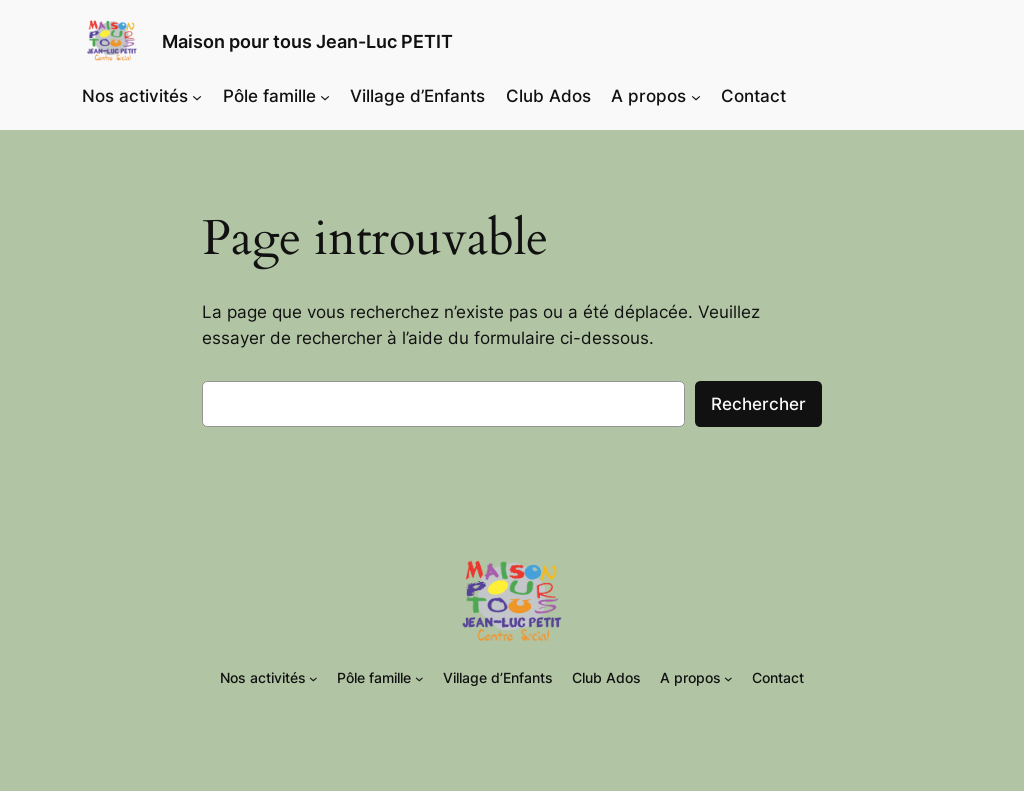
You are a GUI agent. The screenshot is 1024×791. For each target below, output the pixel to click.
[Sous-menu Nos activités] (197, 96)
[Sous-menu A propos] (696, 96)
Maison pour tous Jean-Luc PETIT (307, 41)
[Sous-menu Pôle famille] (325, 96)
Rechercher (758, 404)
